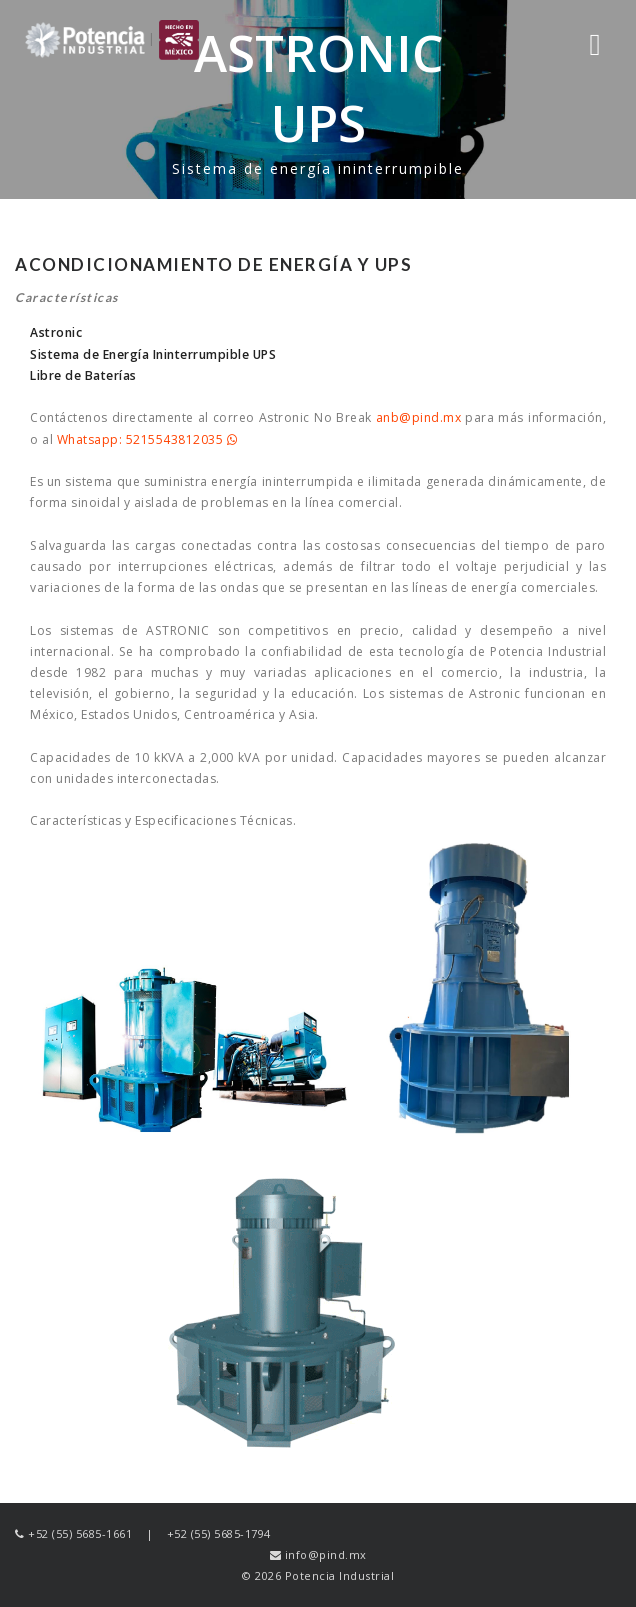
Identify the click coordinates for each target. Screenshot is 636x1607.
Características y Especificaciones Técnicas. (163, 820)
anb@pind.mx (419, 417)
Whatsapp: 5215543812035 (147, 439)
